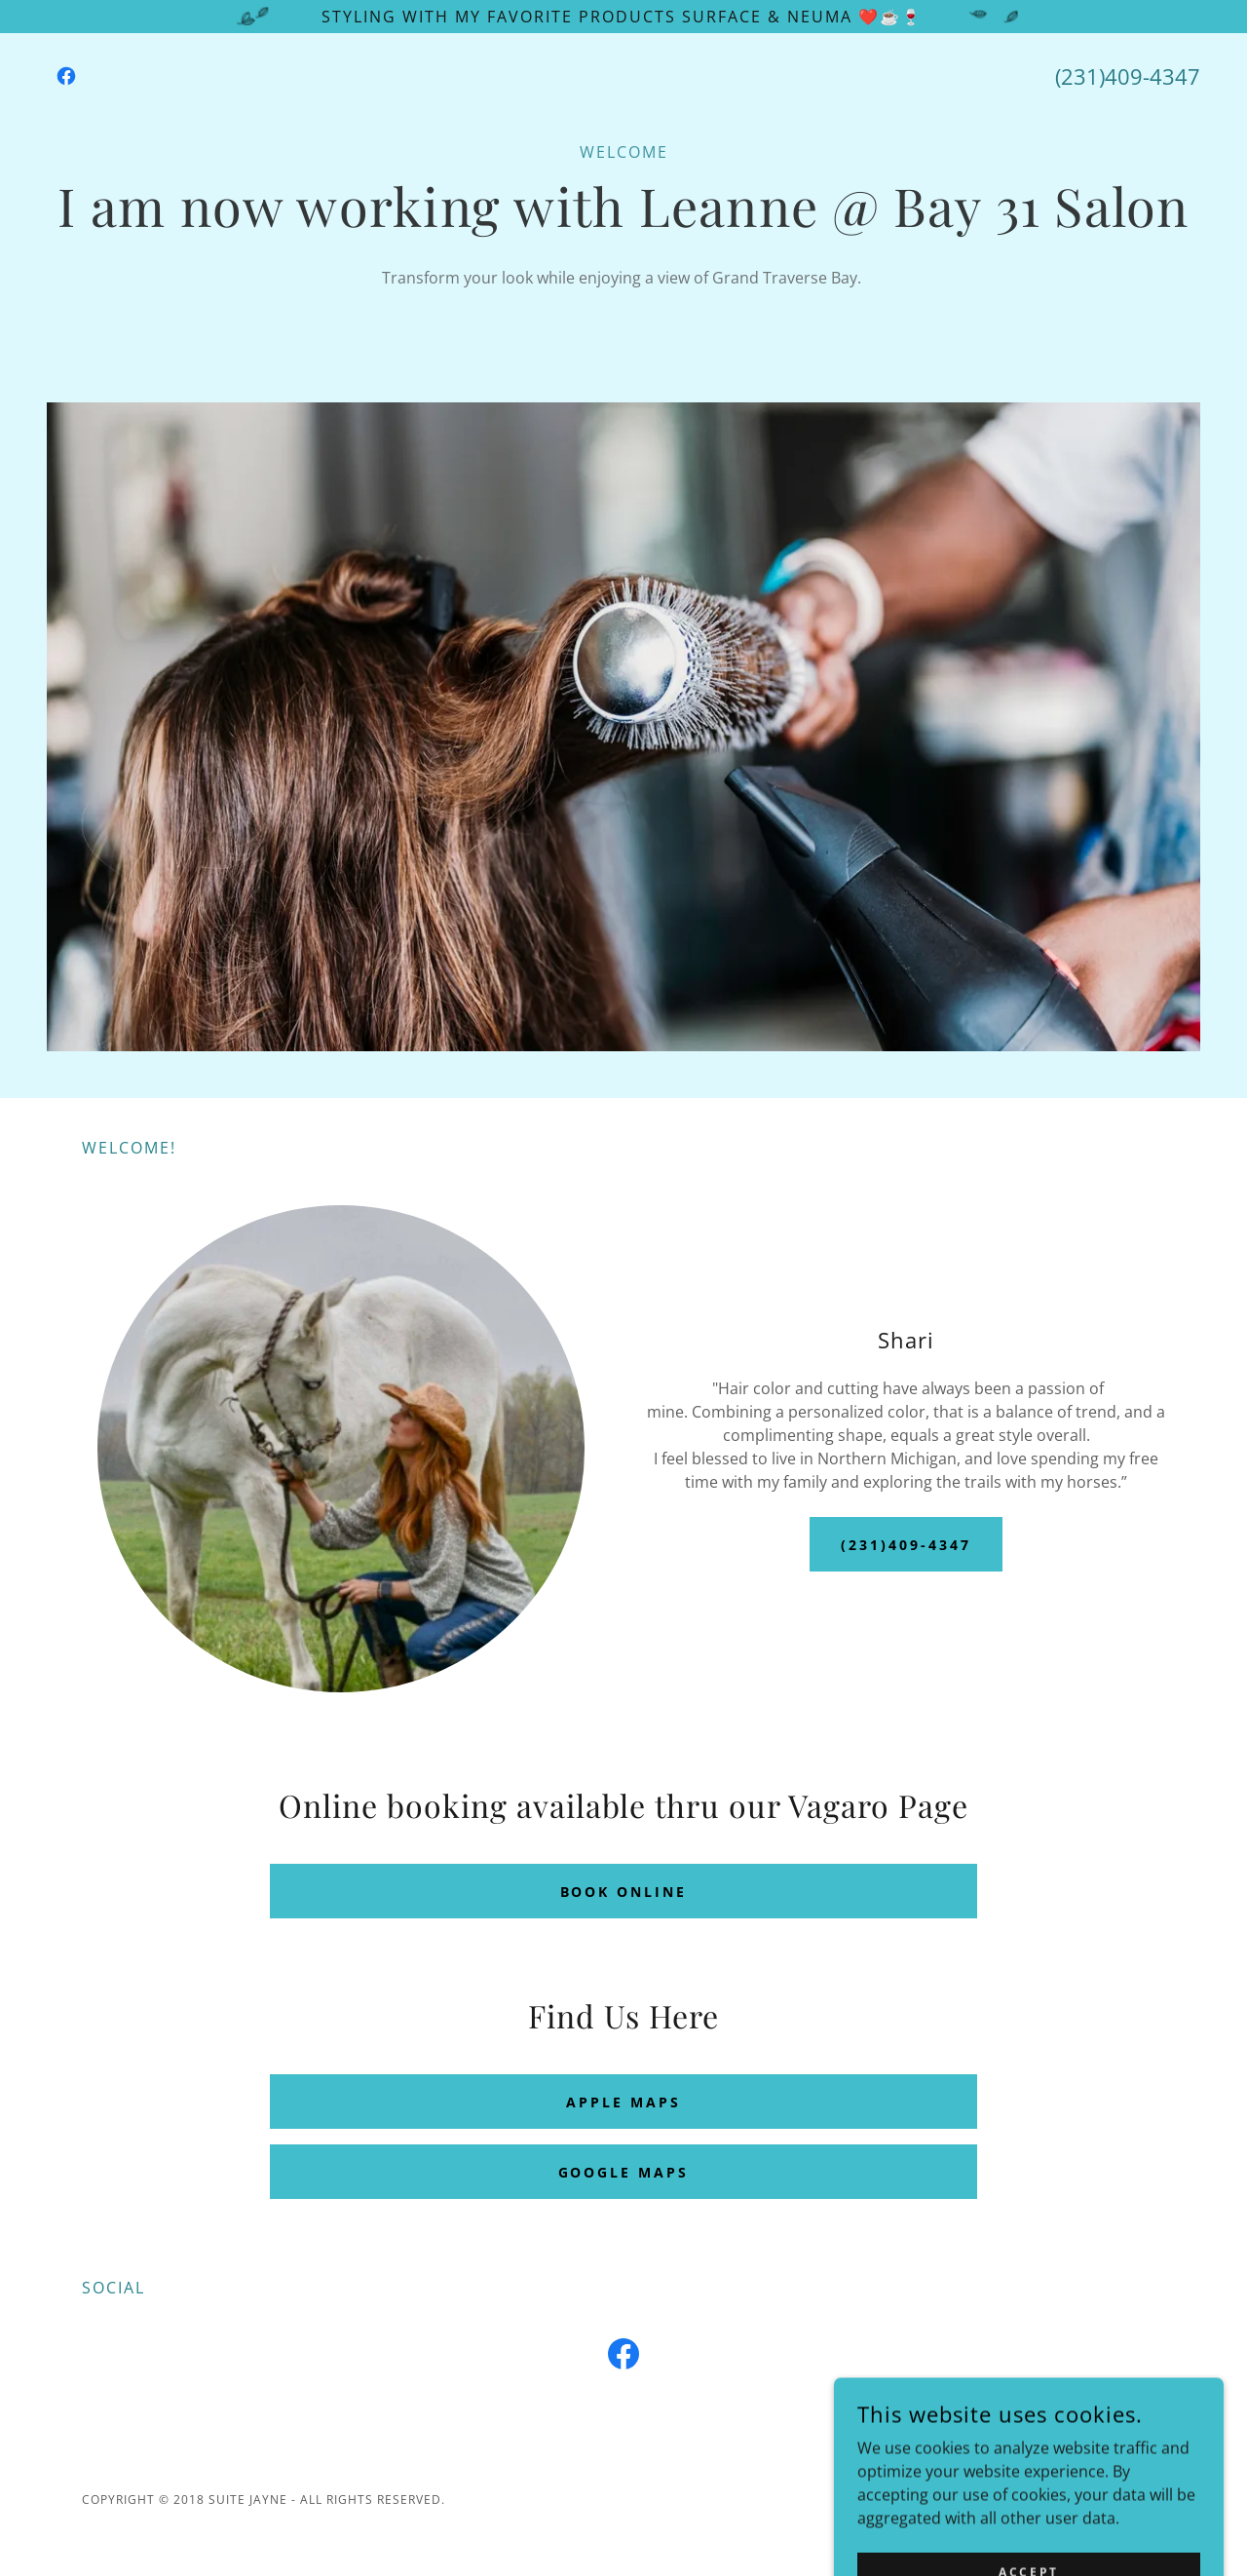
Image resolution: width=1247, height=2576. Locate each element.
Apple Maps (623, 2102)
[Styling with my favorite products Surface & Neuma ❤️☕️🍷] (623, 16)
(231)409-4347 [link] (1127, 76)
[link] (66, 76)
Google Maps (624, 2172)
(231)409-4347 (906, 1544)
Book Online (624, 1891)
